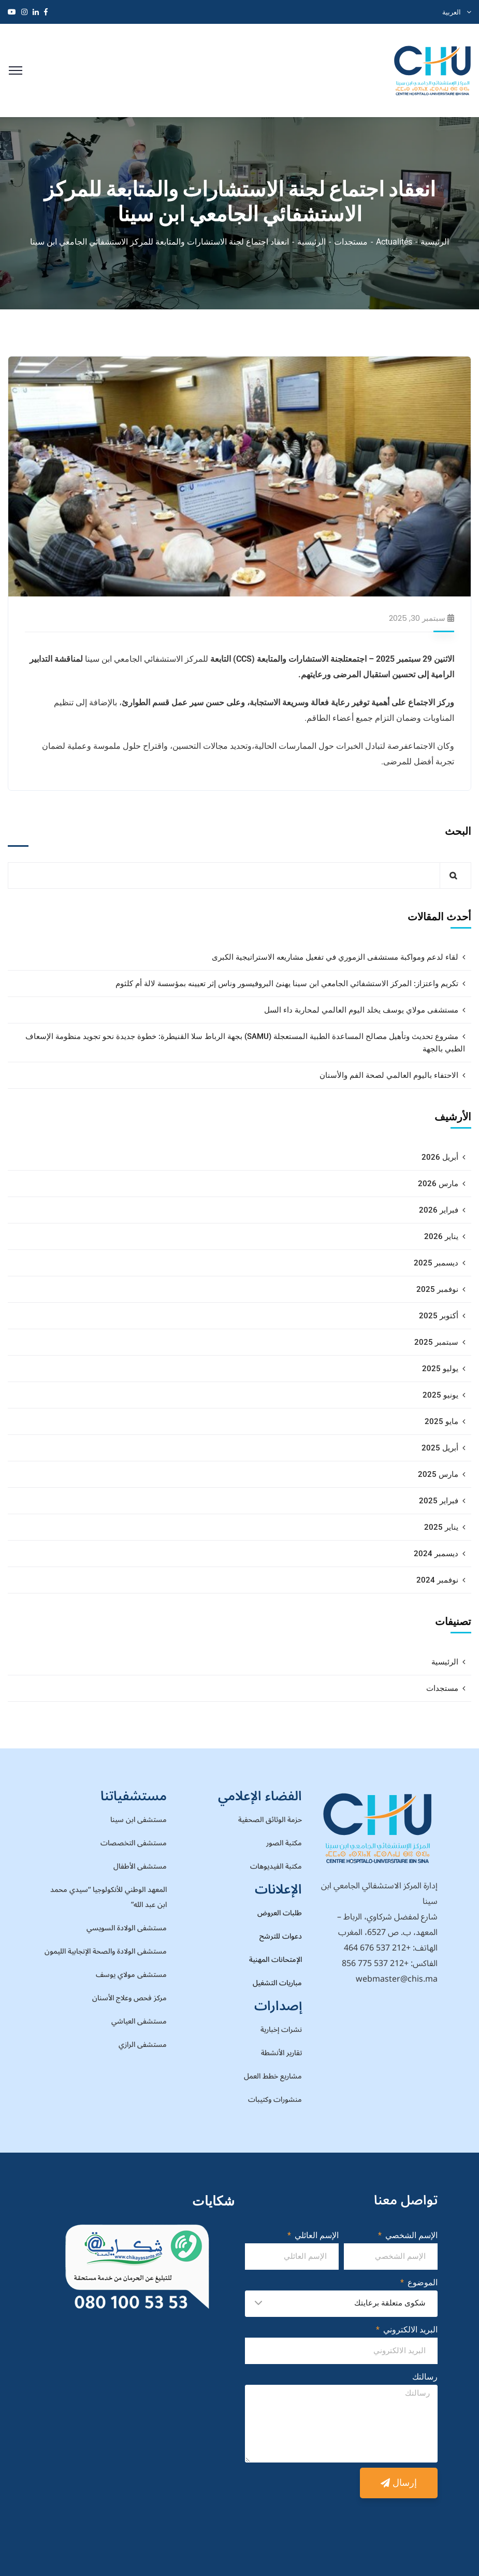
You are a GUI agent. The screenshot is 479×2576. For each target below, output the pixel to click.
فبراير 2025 (438, 1500)
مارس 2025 (438, 1474)
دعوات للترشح (280, 1936)
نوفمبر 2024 (437, 1580)
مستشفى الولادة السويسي (126, 1927)
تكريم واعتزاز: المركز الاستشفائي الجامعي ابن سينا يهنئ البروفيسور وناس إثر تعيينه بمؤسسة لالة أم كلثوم (286, 983)
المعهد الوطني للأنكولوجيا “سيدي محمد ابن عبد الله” (108, 1897)
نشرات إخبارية (281, 2029)
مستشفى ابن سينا (138, 1819)
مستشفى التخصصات (133, 1843)
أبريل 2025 (440, 1448)
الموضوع (421, 2282)
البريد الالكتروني (409, 2330)
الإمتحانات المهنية (275, 1959)
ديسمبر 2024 (436, 1553)
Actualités (394, 242)
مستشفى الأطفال (140, 1866)
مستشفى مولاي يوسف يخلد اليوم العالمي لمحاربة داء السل (361, 1010)
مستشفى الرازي (143, 2044)
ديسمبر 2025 (436, 1263)
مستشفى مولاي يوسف (131, 1974)
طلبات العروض (279, 1912)
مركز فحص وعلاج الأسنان (129, 1997)
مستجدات (351, 242)
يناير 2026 (441, 1236)
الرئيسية (434, 242)
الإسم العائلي (316, 2235)
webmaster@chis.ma (397, 1979)
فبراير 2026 (438, 1210)
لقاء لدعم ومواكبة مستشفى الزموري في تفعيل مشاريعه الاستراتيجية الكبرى (335, 957)
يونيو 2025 (440, 1395)
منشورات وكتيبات (275, 2099)
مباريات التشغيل (277, 1982)
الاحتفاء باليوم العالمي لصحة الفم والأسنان (389, 1075)
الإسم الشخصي (410, 2235)
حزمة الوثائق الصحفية (270, 1819)
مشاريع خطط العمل (273, 2076)
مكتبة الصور (284, 1843)
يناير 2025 (441, 1527)
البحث (458, 831)
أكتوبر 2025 (438, 1315)
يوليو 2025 (440, 1368)
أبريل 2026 (440, 1157)
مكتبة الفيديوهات (276, 1866)
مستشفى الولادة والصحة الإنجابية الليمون (106, 1951)
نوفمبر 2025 (437, 1289)
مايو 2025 (441, 1421)
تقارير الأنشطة (281, 2052)
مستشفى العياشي (139, 2021)
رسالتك (425, 2377)
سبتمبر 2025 (436, 1342)
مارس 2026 (438, 1183)
